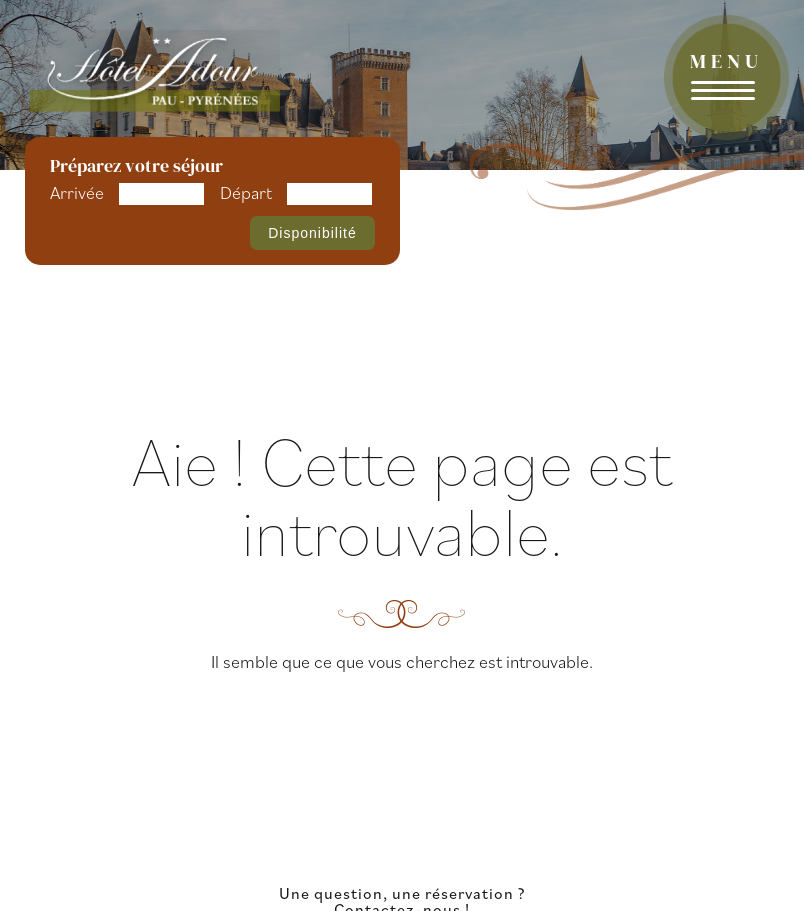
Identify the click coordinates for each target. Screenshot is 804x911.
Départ (246, 192)
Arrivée (77, 192)
